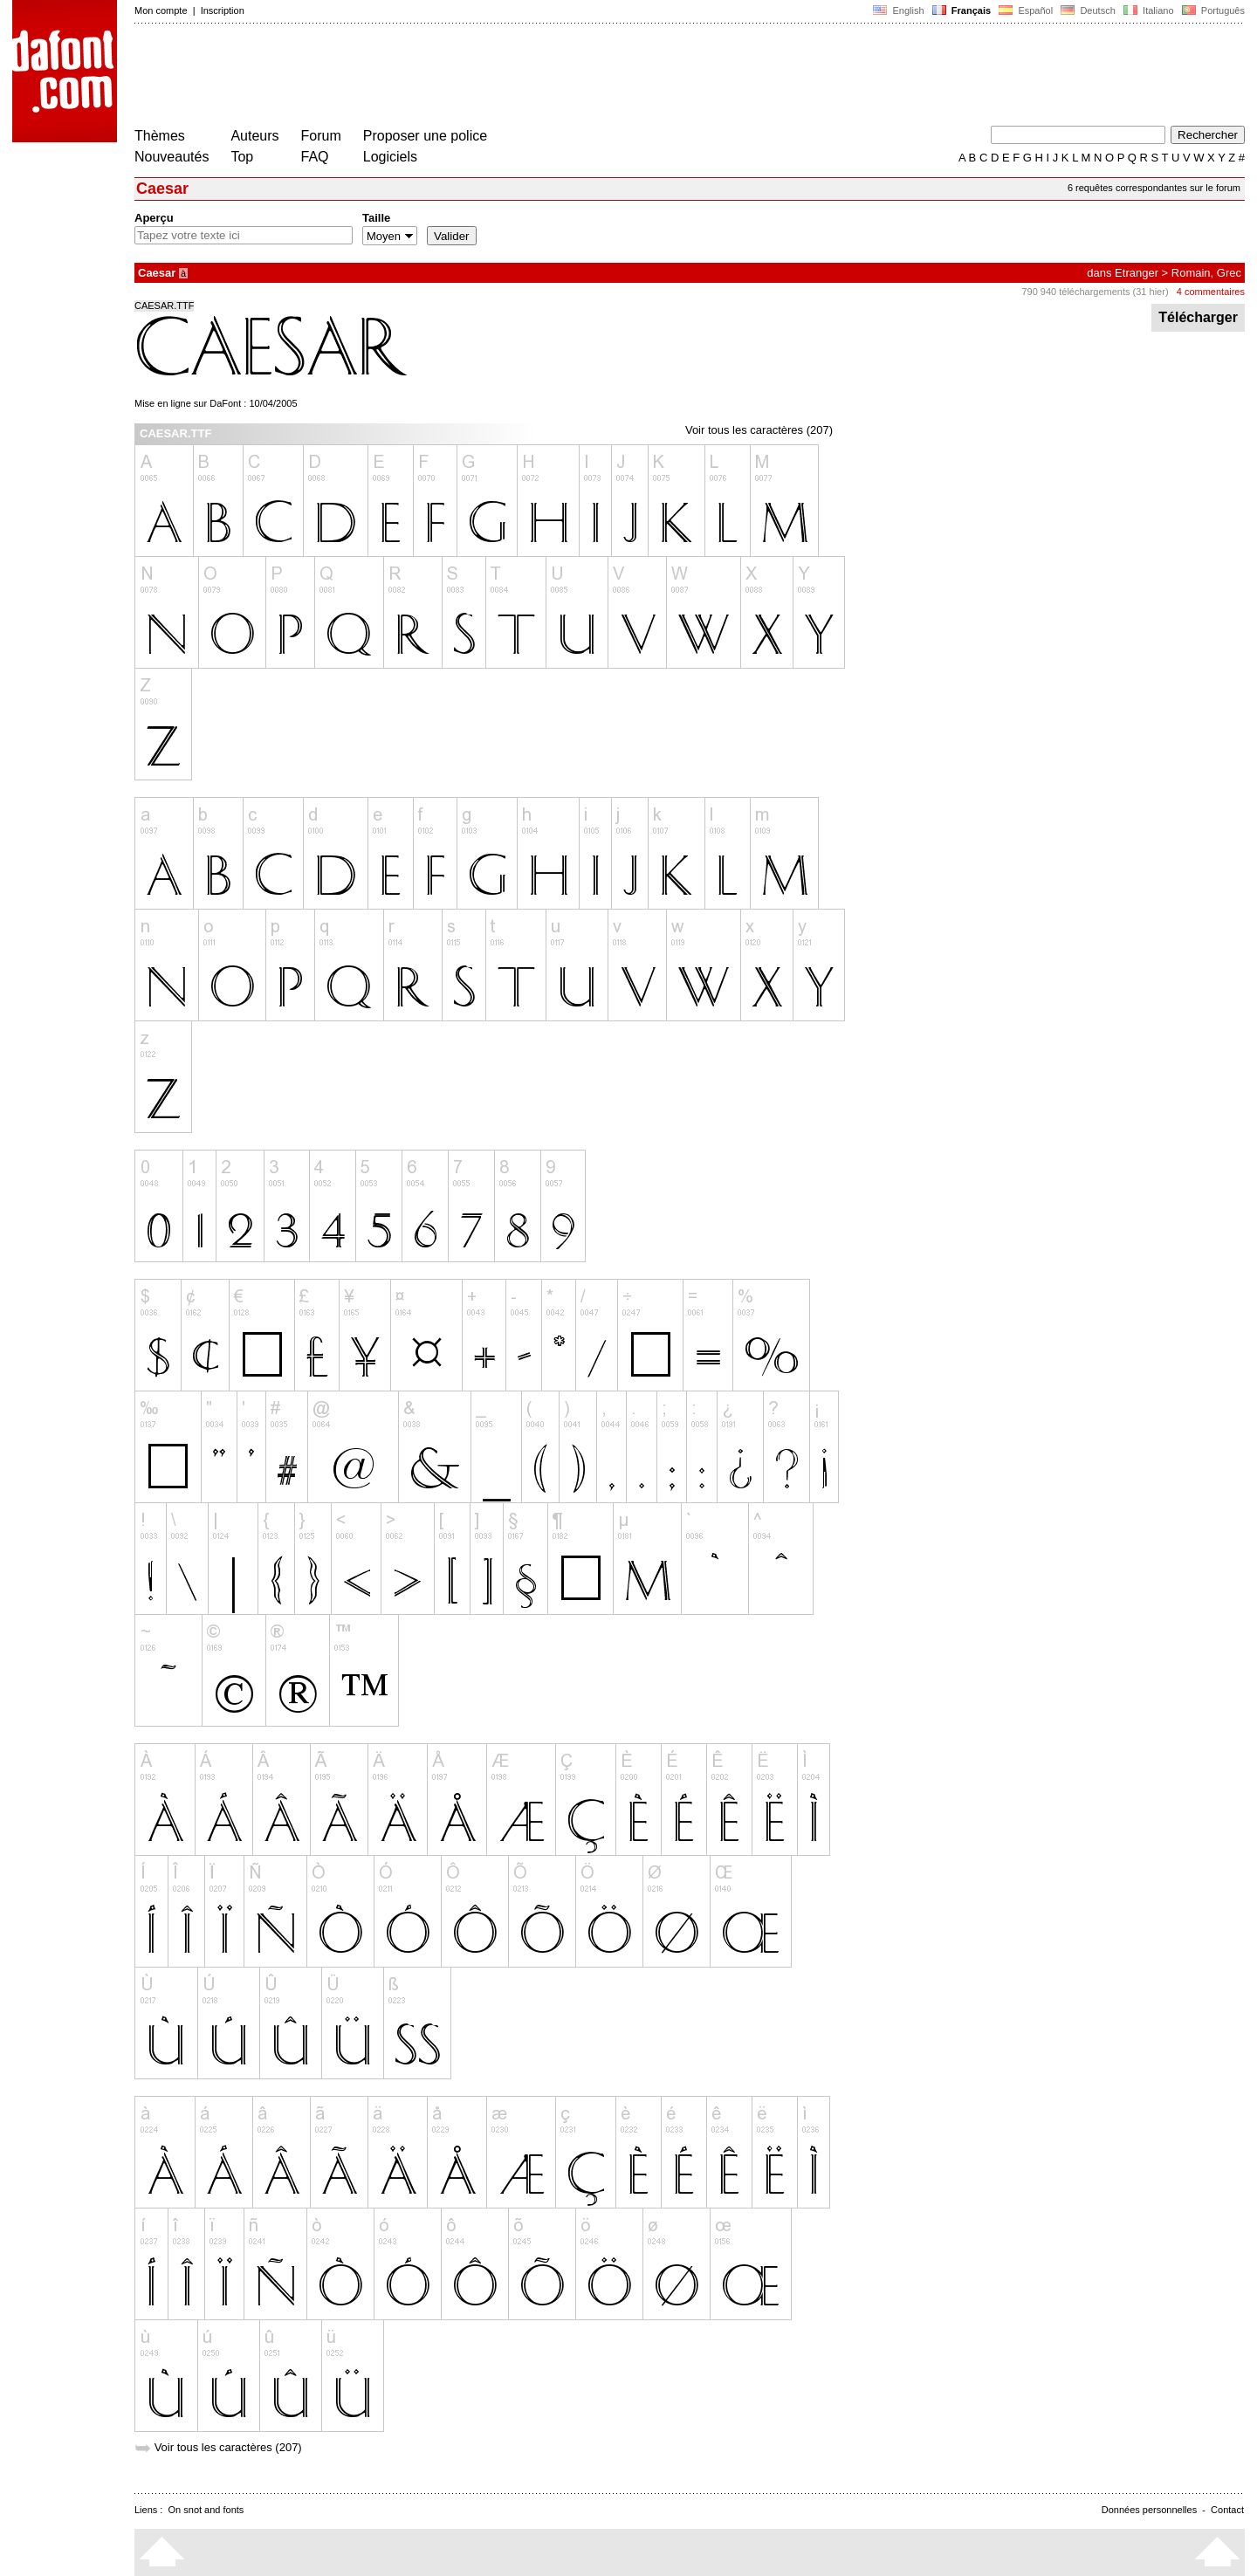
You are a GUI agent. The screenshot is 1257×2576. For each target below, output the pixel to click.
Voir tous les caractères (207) (759, 429)
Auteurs (254, 135)
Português (1212, 10)
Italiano (1149, 10)
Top (241, 156)
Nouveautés (171, 156)
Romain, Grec (1206, 272)
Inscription (222, 10)
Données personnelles (1149, 2509)
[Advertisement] (452, 77)
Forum (321, 135)
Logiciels (390, 156)
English (898, 10)
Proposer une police (425, 135)
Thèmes (159, 135)
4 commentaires (1211, 291)
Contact (1227, 2509)
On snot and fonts (206, 2509)
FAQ (315, 156)
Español (1025, 10)
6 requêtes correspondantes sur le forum (1154, 187)
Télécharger (1198, 317)
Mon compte (161, 10)
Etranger (1136, 272)
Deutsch (1088, 10)
